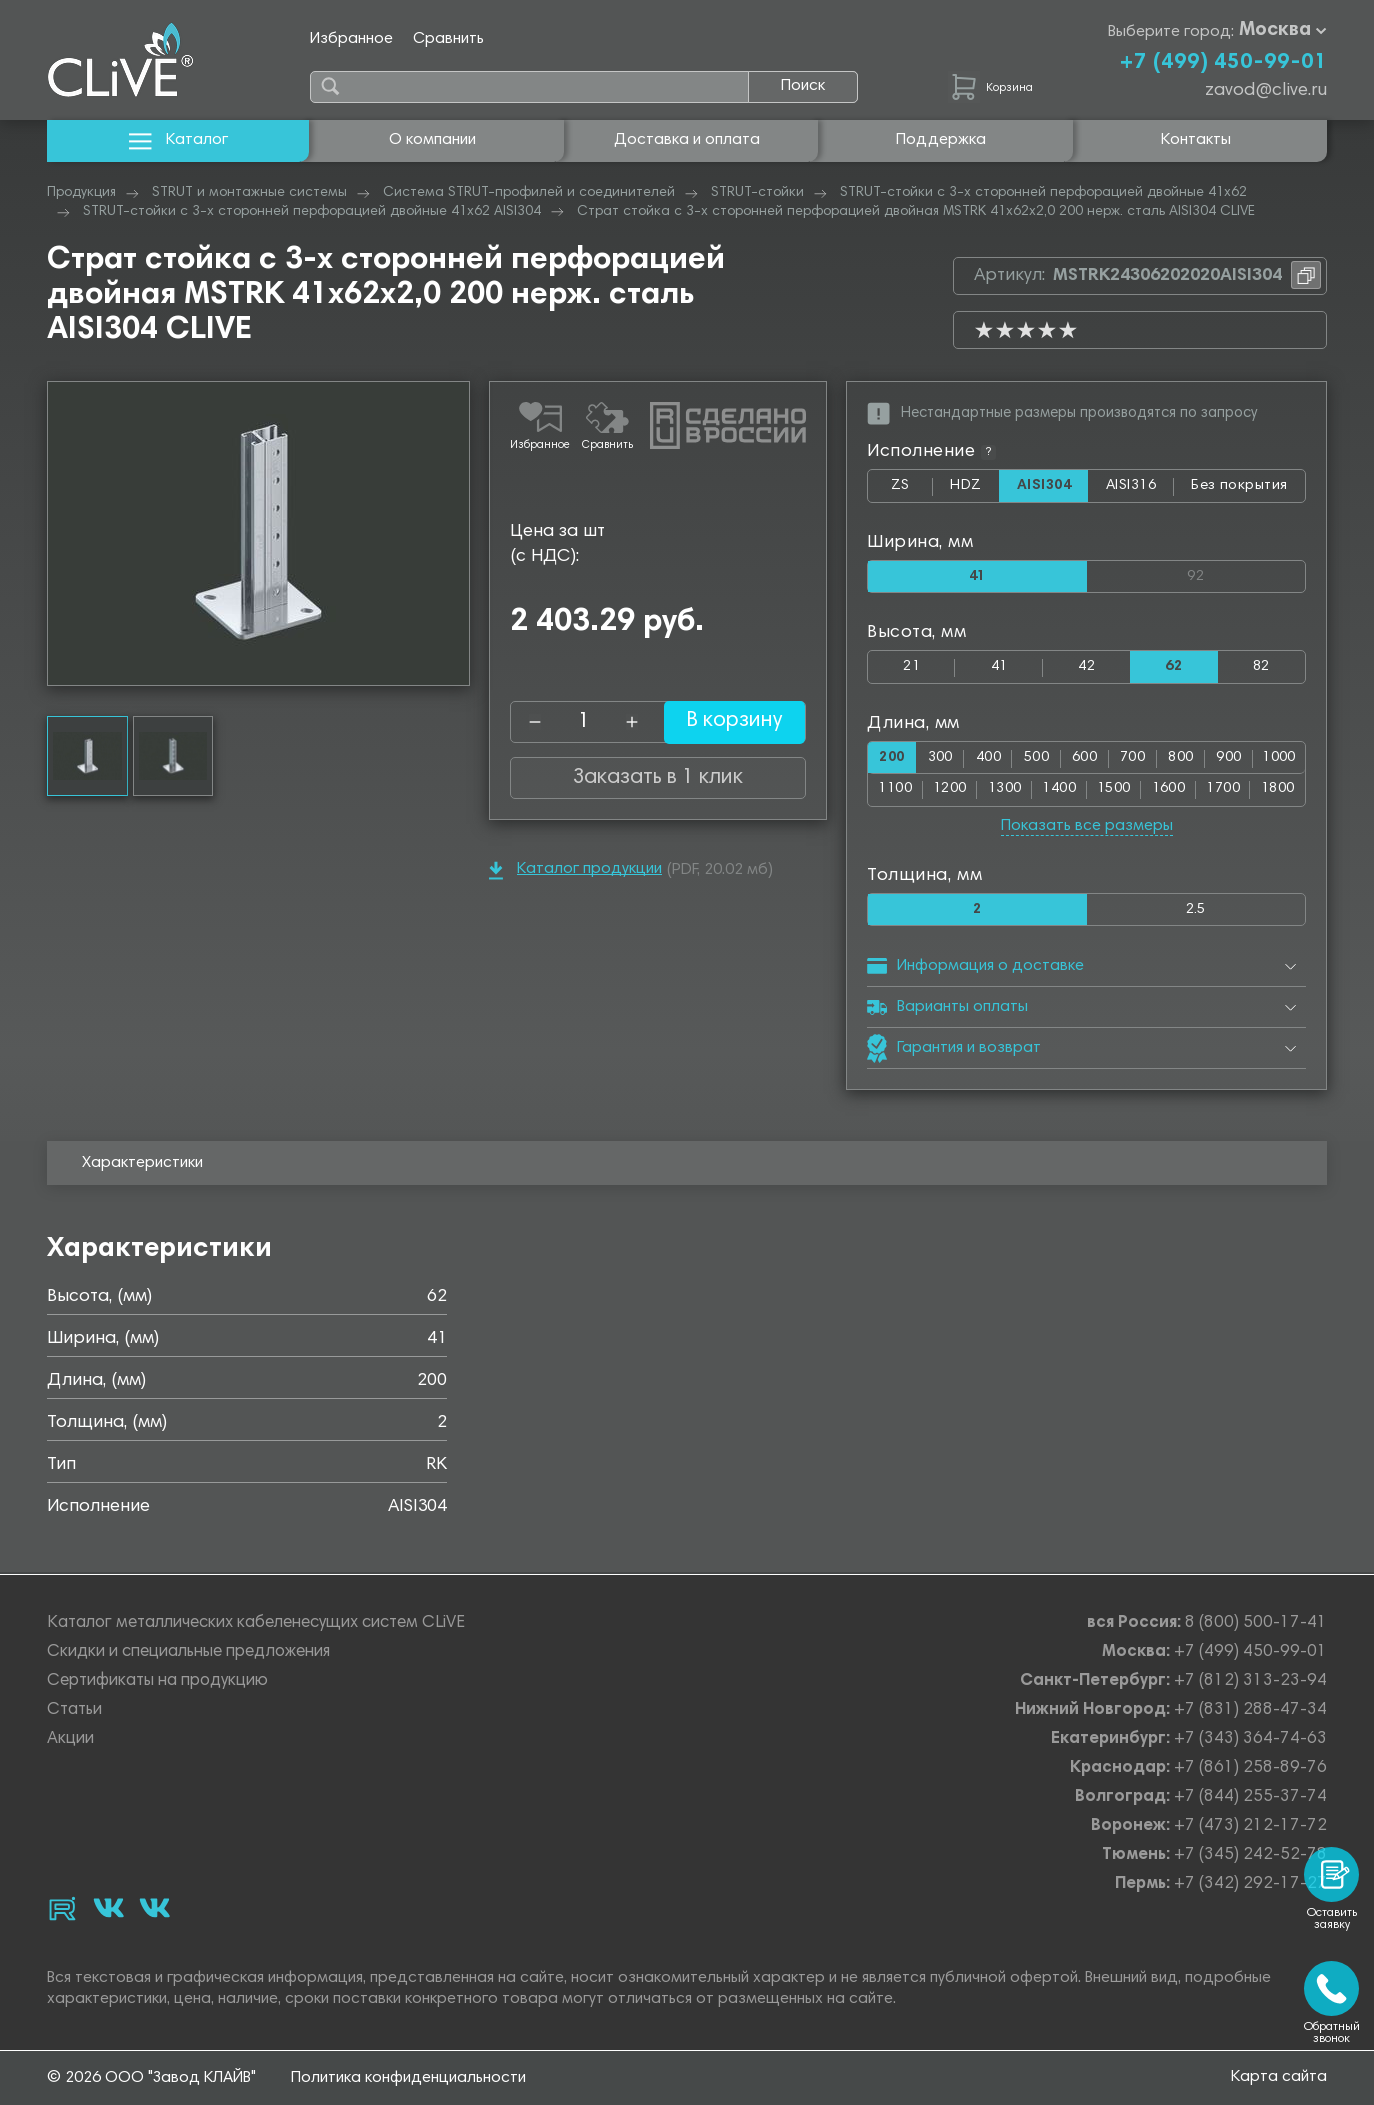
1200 (950, 790)
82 (1261, 667)
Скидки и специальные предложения (188, 1652)
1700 (1223, 790)
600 (1084, 758)
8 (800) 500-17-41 (1256, 1623)
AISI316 (1140, 490)
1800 (1278, 790)
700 (1132, 758)
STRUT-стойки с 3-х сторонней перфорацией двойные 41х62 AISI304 (312, 212)
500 (1036, 758)
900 (1228, 758)
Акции (70, 1739)
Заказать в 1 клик (658, 778)
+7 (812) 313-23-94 (1250, 1681)
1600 (1169, 790)
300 (940, 758)
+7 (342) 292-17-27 (1250, 1884)
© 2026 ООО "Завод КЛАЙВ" (151, 2078)
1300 (1005, 790)
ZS (911, 490)
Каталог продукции (575, 870)
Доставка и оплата (687, 140)
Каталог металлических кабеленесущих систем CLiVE (256, 1623)
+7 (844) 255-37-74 (1250, 1797)
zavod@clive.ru (1266, 91)
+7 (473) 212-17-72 (1250, 1826)
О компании (432, 140)
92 (1246, 572)
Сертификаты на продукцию (157, 1681)
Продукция (81, 193)
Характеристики (142, 1165)
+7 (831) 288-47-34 (1250, 1710)
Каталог (178, 140)
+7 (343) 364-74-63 (1250, 1739)
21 (911, 667)
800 (1180, 758)
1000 (1279, 758)
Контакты (1196, 140)
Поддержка (941, 140)
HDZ (973, 490)
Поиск (803, 86)
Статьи (74, 1710)
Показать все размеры (1087, 827)
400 (988, 758)
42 (1086, 667)
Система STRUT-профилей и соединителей (529, 193)
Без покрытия (1240, 485)
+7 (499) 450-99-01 (1223, 63)
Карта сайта (1279, 2077)
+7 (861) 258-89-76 (1250, 1768)
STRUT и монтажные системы (249, 193)
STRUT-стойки (757, 193)
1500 (1114, 790)
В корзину (722, 722)
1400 (1059, 790)
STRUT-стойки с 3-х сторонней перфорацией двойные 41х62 (1043, 193)
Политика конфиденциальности (408, 2078)
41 (999, 667)
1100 (895, 790)
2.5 (1196, 910)
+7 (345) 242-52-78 (1250, 1855)
